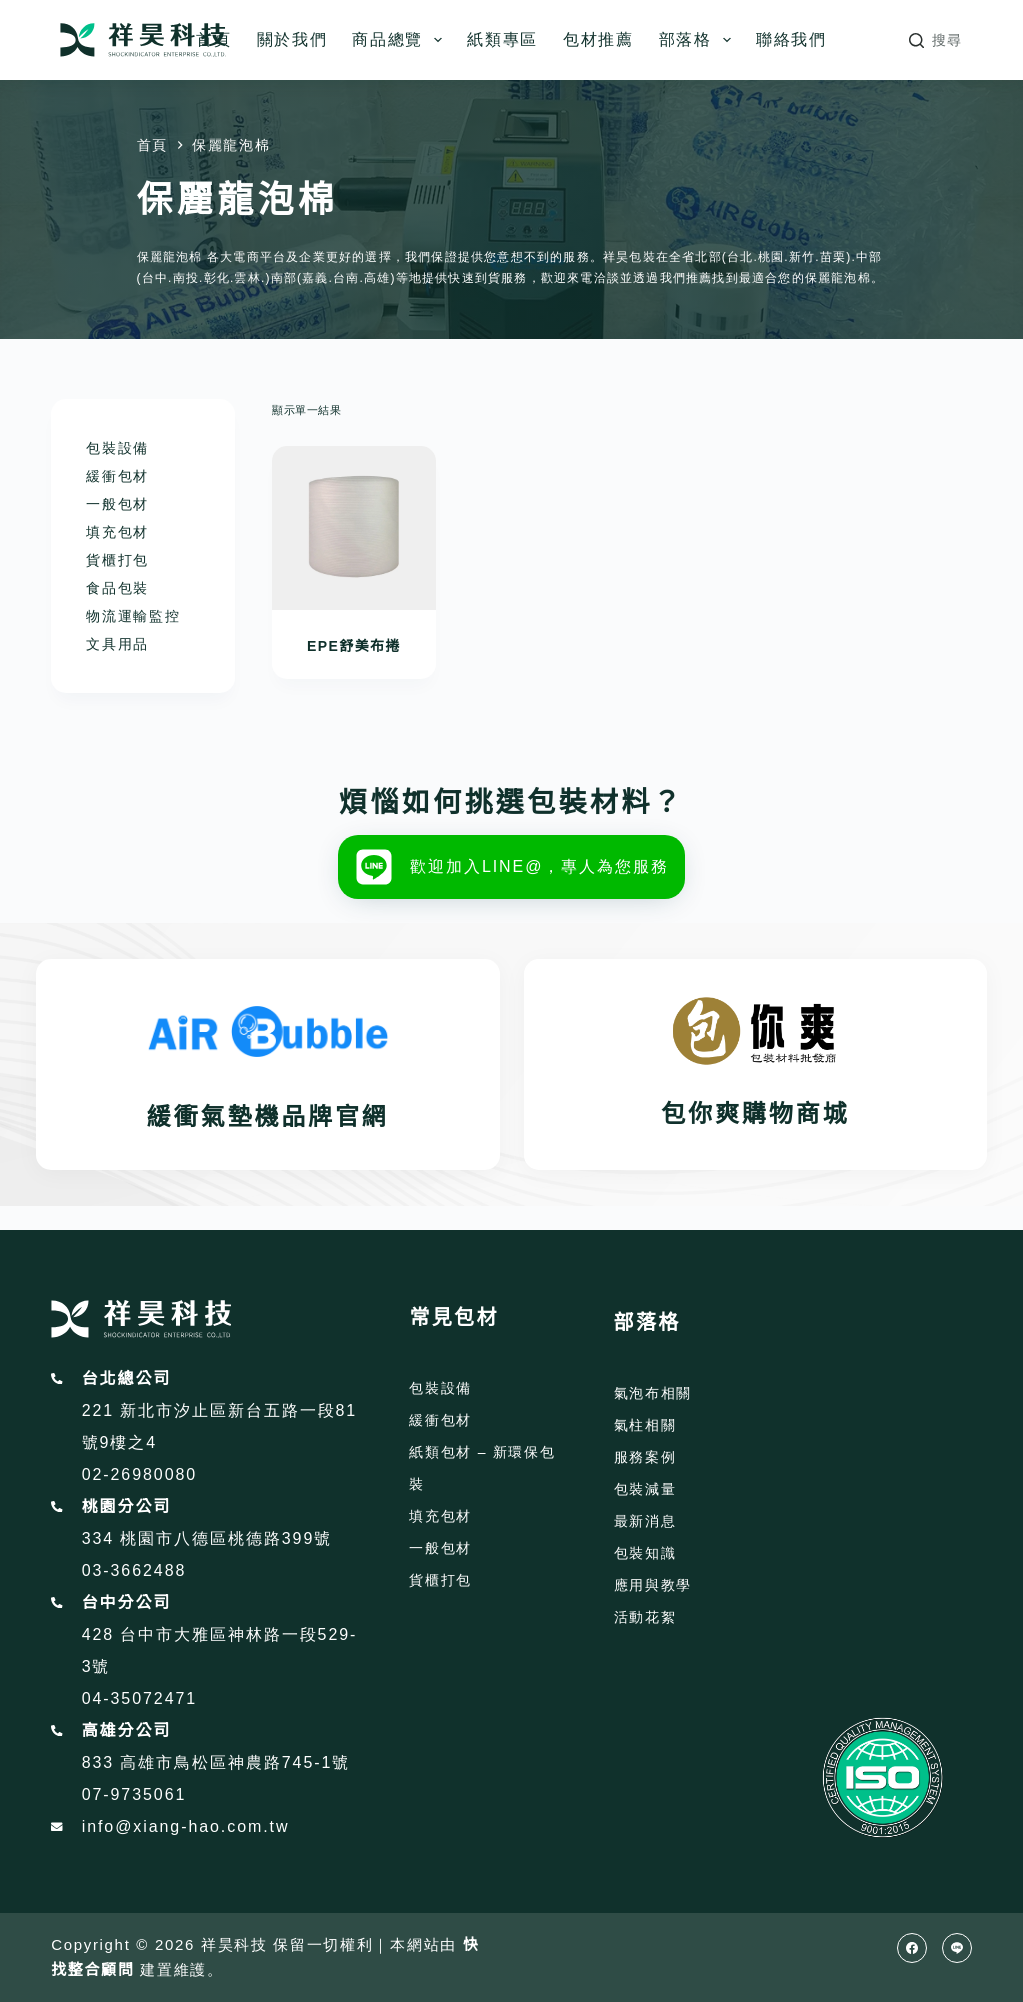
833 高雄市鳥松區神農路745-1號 (216, 1762)
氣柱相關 (645, 1425)
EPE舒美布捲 (354, 646)
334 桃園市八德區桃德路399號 (207, 1538)
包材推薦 (598, 39)
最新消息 (645, 1521)
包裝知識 (645, 1553)
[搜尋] (936, 40)
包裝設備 (117, 448)
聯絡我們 (791, 39)
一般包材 (117, 504)
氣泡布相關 (653, 1393)
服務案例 (645, 1457)
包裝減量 (645, 1489)
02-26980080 (139, 1474)
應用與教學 (653, 1585)
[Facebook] (912, 1948)
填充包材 (117, 532)
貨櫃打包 (117, 560)
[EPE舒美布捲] (354, 528)
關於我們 (292, 39)
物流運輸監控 (133, 616)
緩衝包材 (117, 476)
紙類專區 (502, 39)
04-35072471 (139, 1698)
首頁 (213, 39)
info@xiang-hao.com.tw (186, 1826)
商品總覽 (401, 40)
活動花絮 (645, 1617)
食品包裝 (117, 588)
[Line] (957, 1948)
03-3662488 (134, 1570)
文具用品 (117, 644)
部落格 (699, 40)
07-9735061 (134, 1794)
